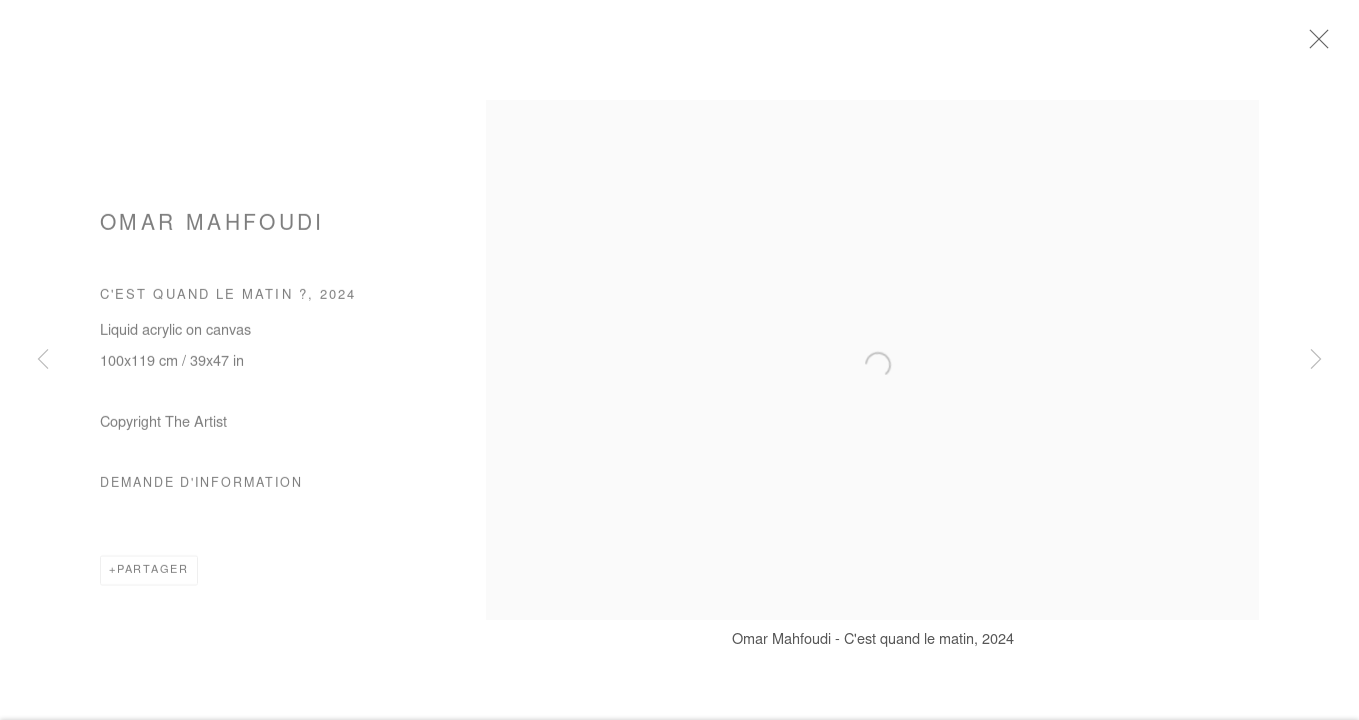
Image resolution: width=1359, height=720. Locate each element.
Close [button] (1323, 45)
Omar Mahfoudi (212, 231)
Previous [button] (43, 360)
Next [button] (1316, 360)
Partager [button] (153, 575)
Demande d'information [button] (201, 489)
